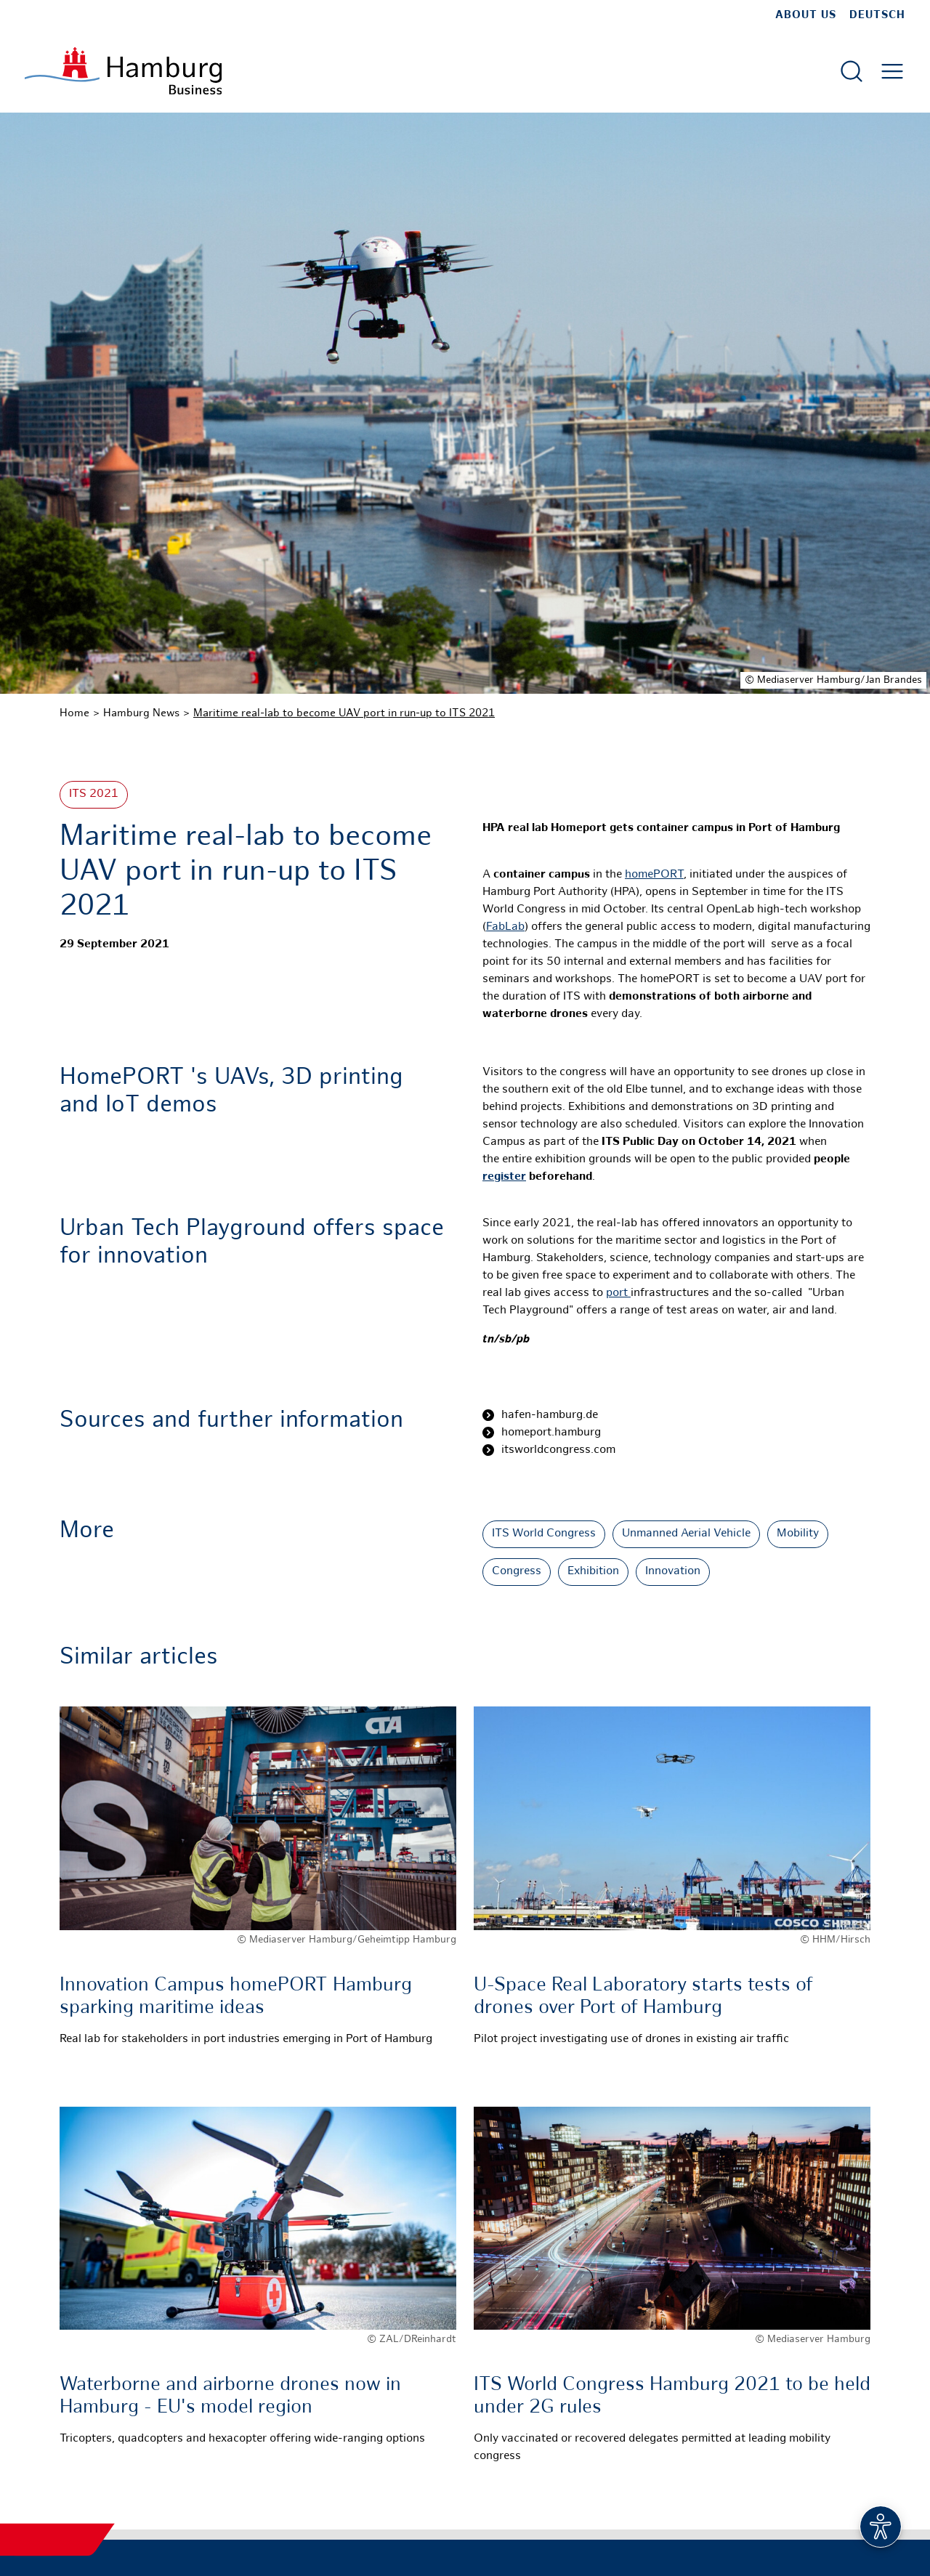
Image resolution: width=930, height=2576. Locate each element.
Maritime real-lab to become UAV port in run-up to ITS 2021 (344, 713)
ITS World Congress (544, 1533)
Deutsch (877, 15)
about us (805, 15)
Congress (516, 1571)
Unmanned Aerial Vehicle (686, 1533)
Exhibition (593, 1571)
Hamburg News (141, 713)
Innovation (672, 1571)
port (618, 1293)
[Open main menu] (892, 71)
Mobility (798, 1533)
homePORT (654, 875)
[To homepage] (123, 70)
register (504, 1177)
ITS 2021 (93, 794)
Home (74, 713)
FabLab (505, 927)
